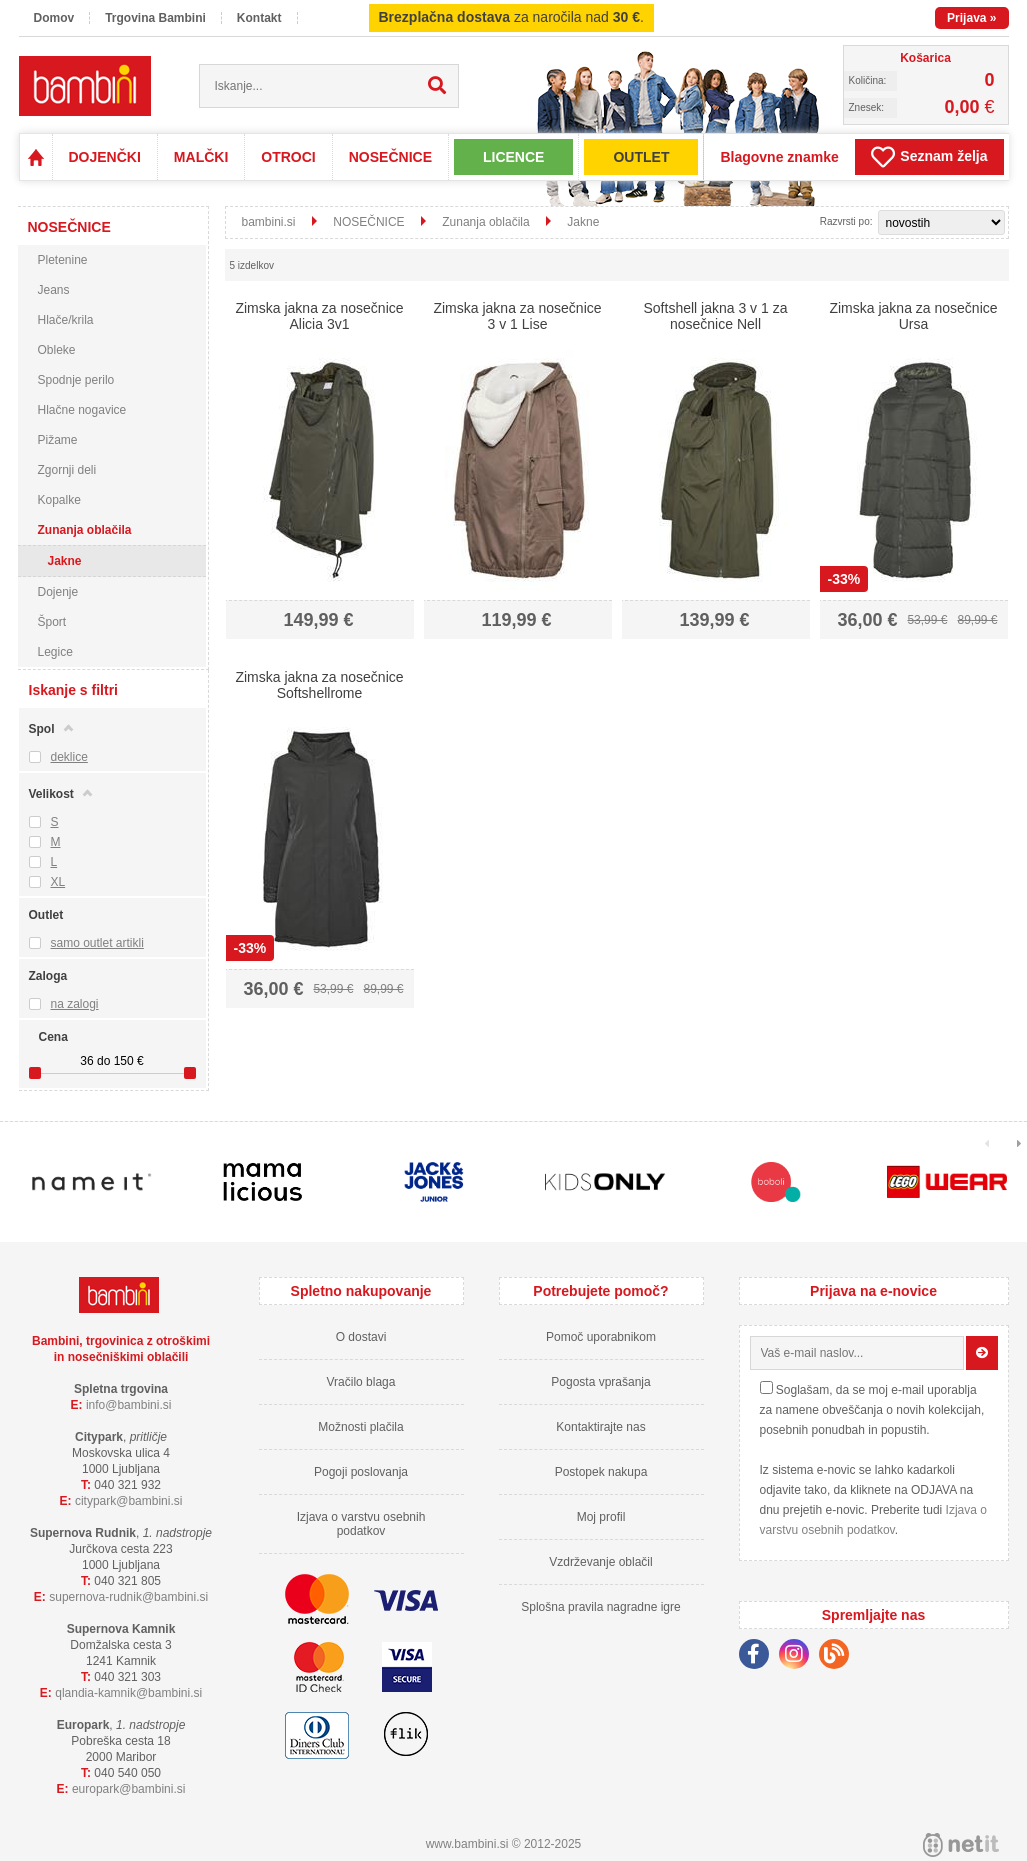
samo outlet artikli (97, 943)
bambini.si (269, 222)
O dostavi (361, 1337)
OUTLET (641, 157)
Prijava (971, 18)
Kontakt (259, 18)
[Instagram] (799, 1657)
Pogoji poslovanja (361, 1472)
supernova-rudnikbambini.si (128, 1597)
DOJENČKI (105, 157)
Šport (52, 622)
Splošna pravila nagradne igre (600, 1607)
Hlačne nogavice (82, 410)
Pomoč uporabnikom (601, 1337)
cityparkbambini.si (129, 1501)
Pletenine (63, 260)
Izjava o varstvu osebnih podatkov (361, 1524)
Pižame (58, 440)
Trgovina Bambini (155, 18)
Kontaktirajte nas (600, 1427)
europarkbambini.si (129, 1789)
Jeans (54, 290)
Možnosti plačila (360, 1427)
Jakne (65, 561)
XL (58, 882)
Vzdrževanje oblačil (600, 1562)
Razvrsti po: (846, 221)
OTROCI (288, 157)
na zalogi (75, 1004)
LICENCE (513, 157)
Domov (54, 18)
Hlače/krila (66, 320)
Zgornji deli (67, 470)
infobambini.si (129, 1405)
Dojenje (58, 592)
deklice (69, 757)
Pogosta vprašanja (600, 1382)
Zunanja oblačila (85, 530)
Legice (55, 652)
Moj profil (601, 1517)
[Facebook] (759, 1657)
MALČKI (201, 157)
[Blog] (839, 1657)
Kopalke (59, 500)
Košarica (925, 58)
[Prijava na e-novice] (982, 1353)
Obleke (57, 350)
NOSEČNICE (390, 157)
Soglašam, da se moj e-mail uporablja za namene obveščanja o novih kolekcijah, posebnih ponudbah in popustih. (872, 1410)
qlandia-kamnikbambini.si (128, 1693)
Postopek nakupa (601, 1472)
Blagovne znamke (779, 157)
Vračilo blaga (361, 1382)
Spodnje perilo (76, 380)
